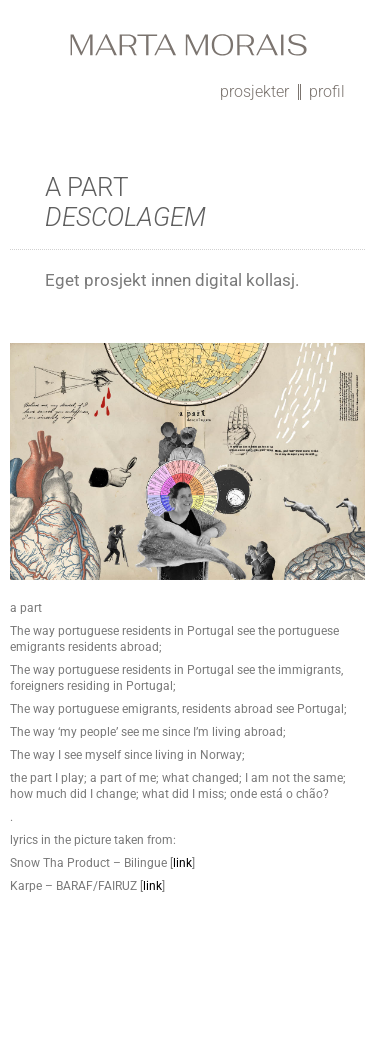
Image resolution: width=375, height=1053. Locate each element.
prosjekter (254, 91)
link (182, 863)
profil (327, 91)
